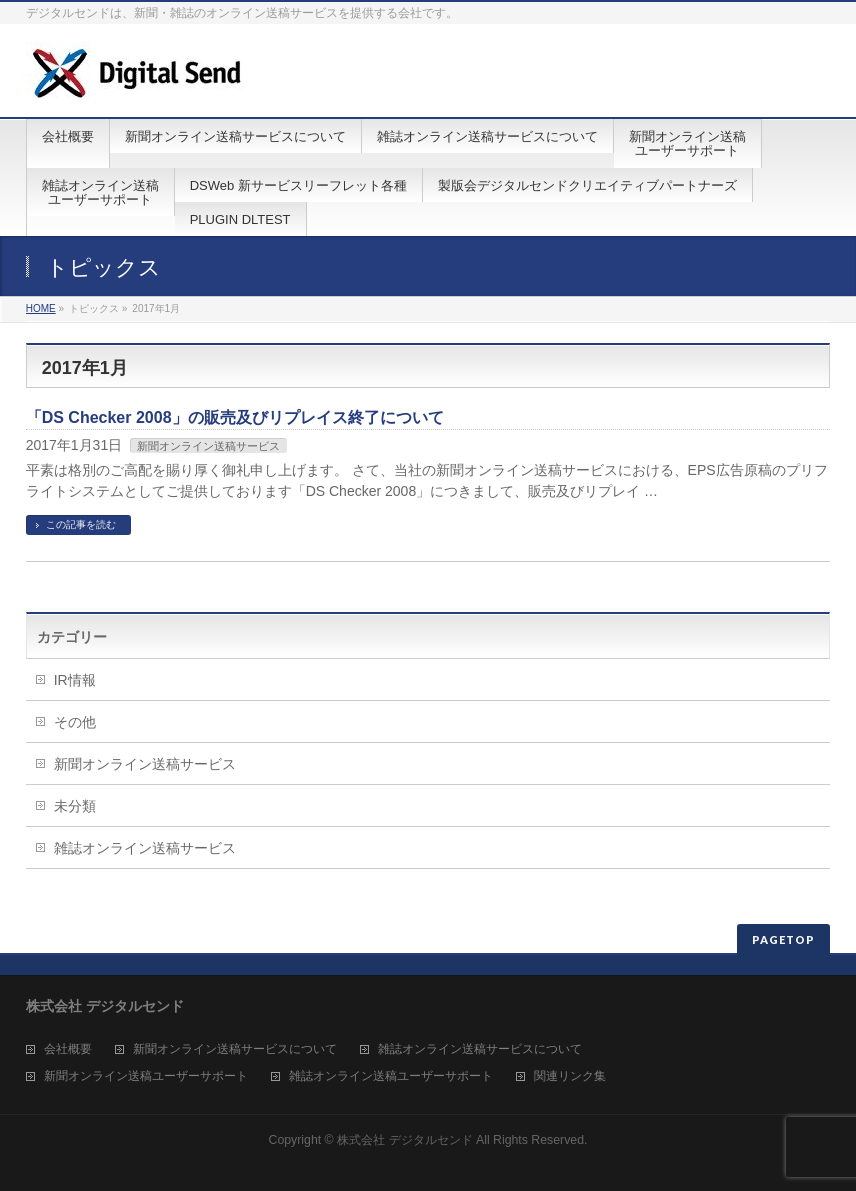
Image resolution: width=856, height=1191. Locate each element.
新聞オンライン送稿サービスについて (235, 1049)
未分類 (75, 806)
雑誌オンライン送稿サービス (145, 848)
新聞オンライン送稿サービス (208, 446)
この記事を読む (81, 524)
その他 (75, 722)
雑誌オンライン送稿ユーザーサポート (391, 1076)
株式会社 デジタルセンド (404, 1140)
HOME (41, 308)
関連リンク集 (570, 1076)
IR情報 (75, 680)
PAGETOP (783, 939)
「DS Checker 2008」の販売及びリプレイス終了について (235, 417)
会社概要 (68, 1049)
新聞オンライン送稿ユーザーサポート (146, 1076)
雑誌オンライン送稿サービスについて (480, 1049)
